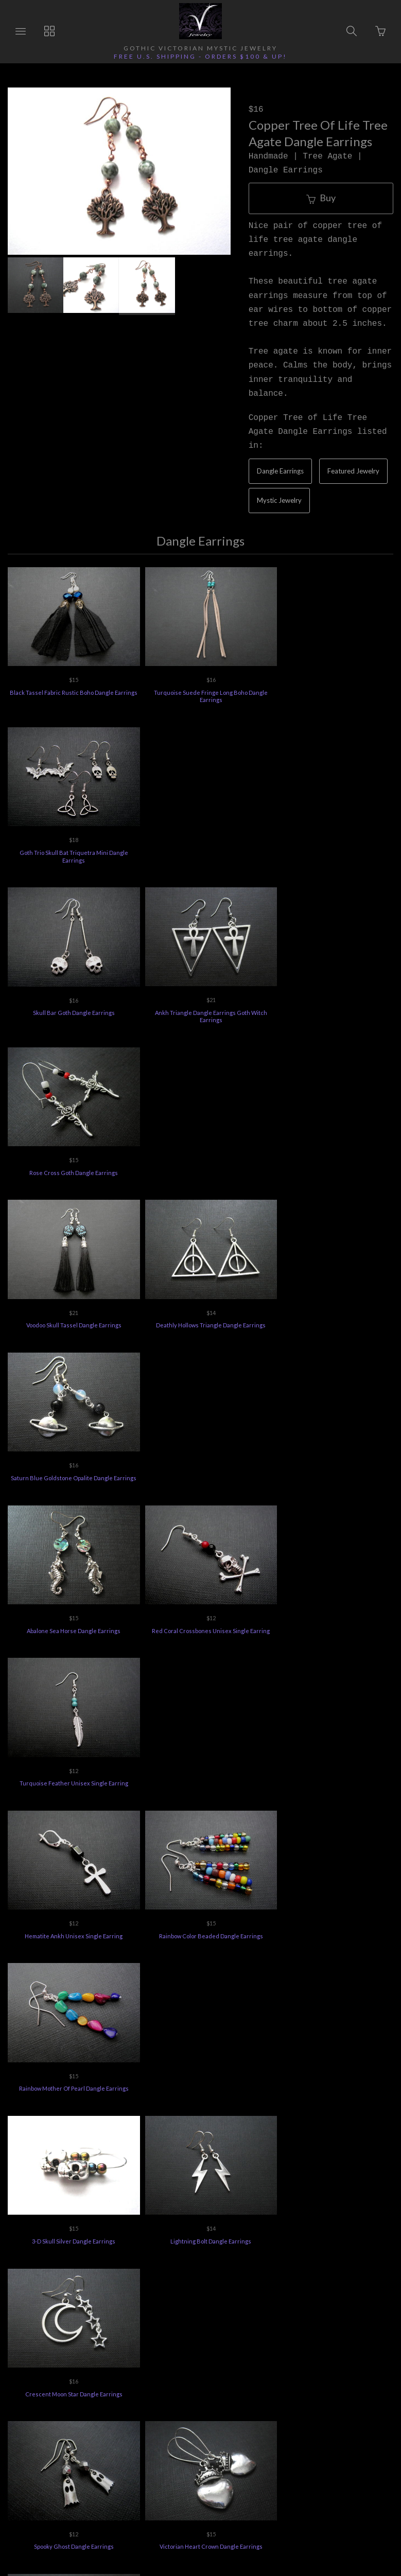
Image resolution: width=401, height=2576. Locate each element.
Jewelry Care (284, 2411)
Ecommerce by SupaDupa (210, 2528)
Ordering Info (51, 2411)
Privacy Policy (347, 2411)
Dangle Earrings (280, 471)
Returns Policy (115, 2411)
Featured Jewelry (353, 471)
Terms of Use (174, 2426)
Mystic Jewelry (279, 500)
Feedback (230, 2426)
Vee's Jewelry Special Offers (200, 2411)
